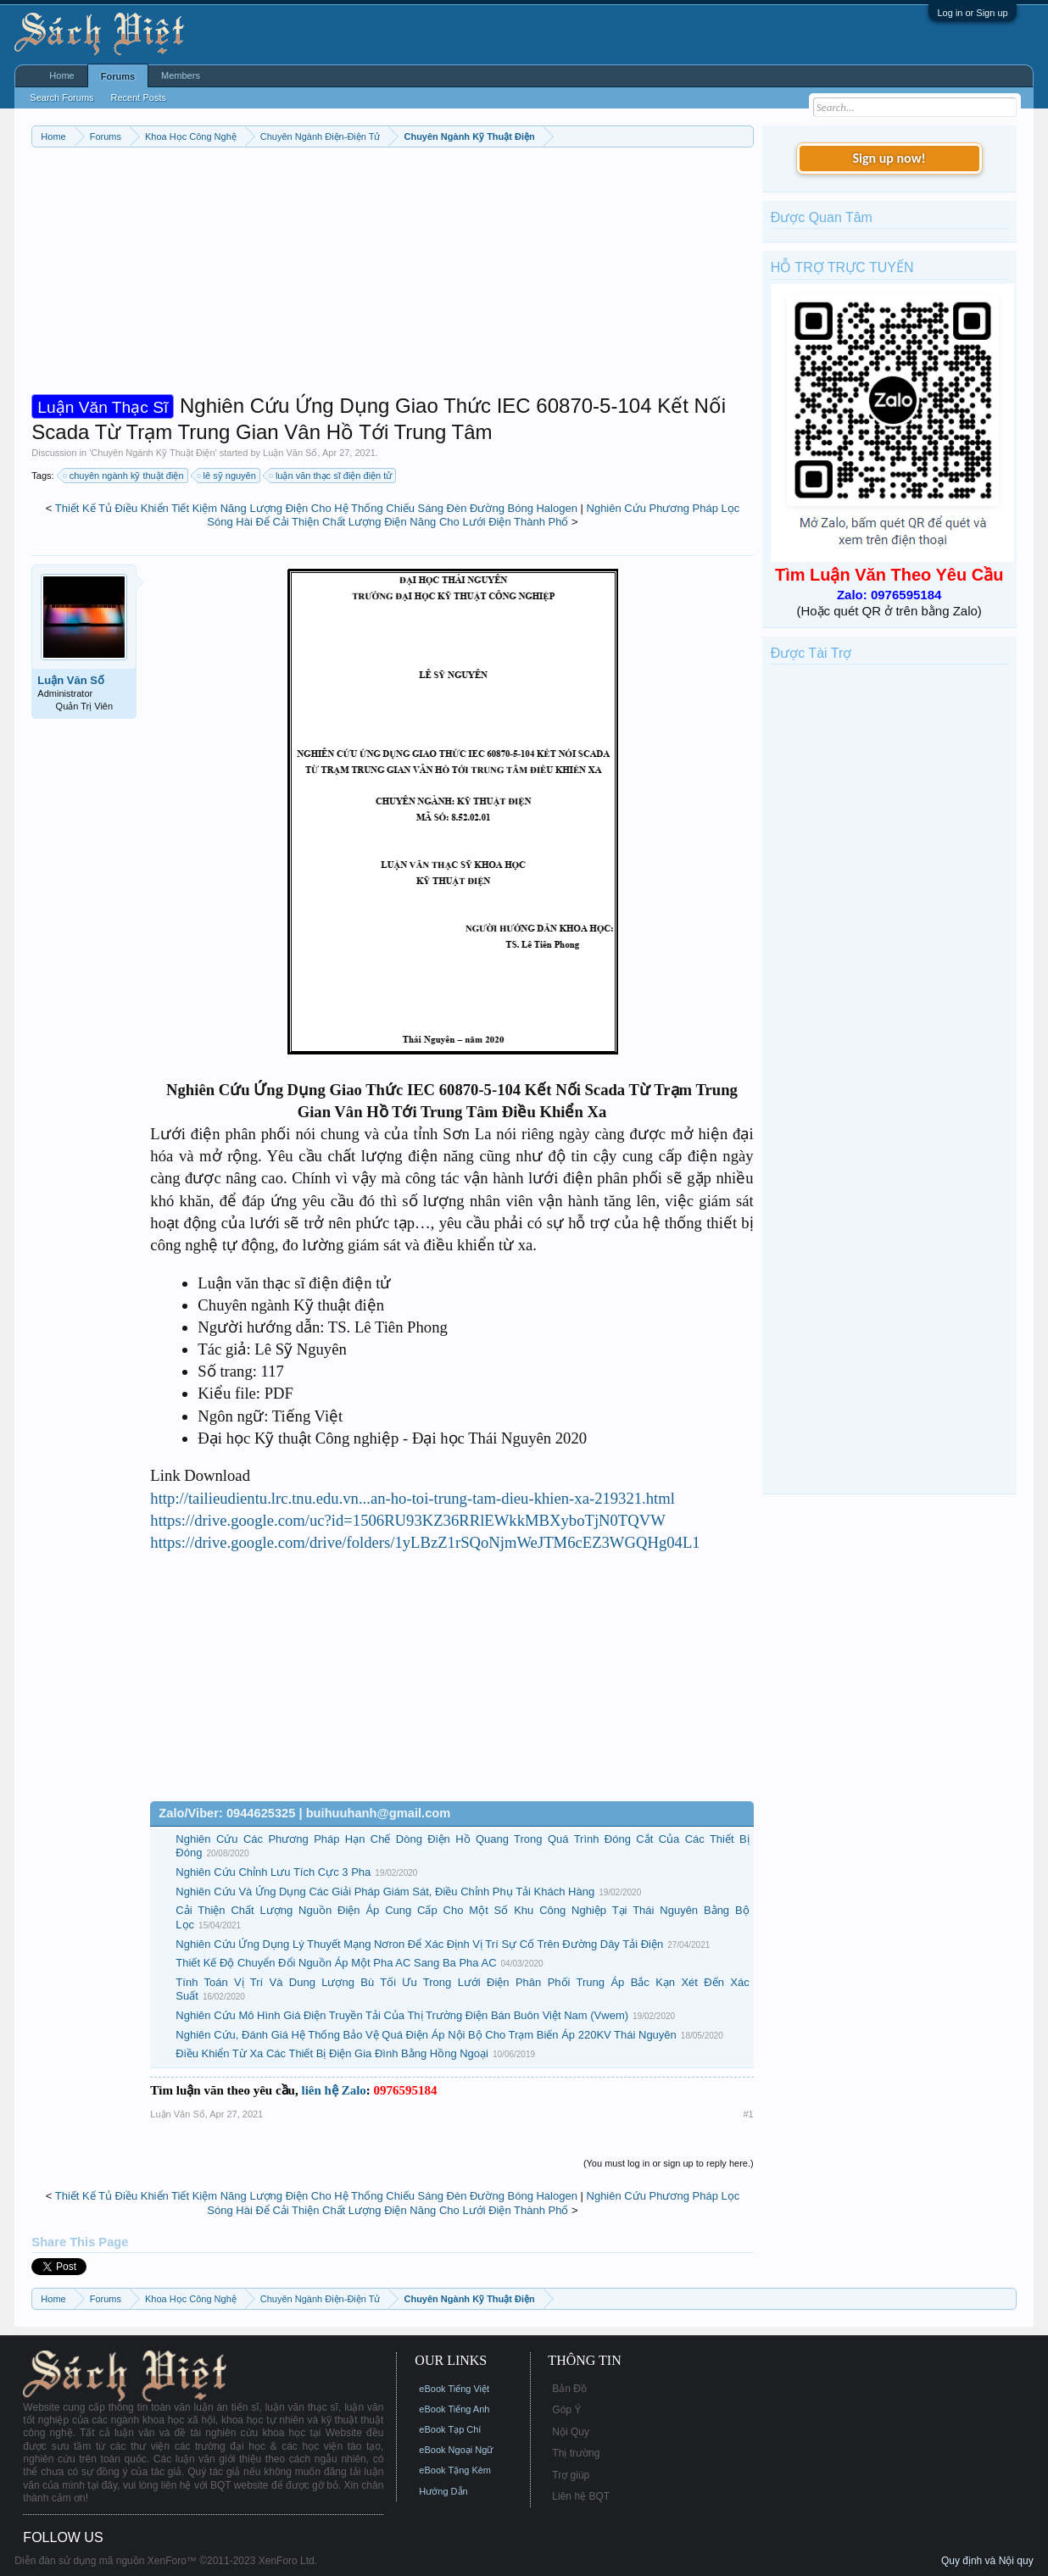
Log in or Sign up (972, 13)
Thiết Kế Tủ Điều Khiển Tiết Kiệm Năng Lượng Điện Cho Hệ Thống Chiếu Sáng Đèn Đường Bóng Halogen (316, 508)
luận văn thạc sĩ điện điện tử (331, 475)
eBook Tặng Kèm (455, 2470)
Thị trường (575, 2453)
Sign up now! (888, 158)
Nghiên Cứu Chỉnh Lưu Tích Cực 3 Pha (273, 1872)
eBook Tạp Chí (450, 2429)
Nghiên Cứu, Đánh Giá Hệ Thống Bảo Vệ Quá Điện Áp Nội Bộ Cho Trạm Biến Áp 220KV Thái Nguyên (426, 2034)
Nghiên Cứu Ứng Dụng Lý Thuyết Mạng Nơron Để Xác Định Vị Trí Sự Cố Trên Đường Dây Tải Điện (419, 1944)
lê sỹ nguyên (227, 475)
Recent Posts (138, 97)
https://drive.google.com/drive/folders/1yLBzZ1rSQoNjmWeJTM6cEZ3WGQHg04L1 (425, 1542)
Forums (118, 76)
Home (61, 75)
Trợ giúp (570, 2475)
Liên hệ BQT (581, 2496)
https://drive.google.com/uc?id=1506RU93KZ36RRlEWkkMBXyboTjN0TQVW (407, 1520)
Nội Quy (570, 2432)
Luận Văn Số (290, 453)
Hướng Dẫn (443, 2491)
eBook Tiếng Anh (454, 2409)
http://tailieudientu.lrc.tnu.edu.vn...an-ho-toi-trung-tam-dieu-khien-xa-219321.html (412, 1498)
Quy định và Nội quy (987, 2561)
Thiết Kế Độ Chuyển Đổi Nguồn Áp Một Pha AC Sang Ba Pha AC (336, 1962)
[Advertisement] (392, 274)
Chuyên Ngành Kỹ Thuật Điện (153, 453)
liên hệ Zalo (333, 2090)
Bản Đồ (569, 2389)
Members (180, 75)
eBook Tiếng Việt (454, 2389)
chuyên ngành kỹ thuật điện (124, 475)
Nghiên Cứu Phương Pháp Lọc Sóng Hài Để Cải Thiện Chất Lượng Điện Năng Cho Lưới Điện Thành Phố (473, 515)
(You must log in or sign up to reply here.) (668, 2163)
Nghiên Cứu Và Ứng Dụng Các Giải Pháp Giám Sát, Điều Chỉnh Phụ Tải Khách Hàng (385, 1891)
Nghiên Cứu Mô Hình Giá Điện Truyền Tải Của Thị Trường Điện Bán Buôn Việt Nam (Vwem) (402, 2015)
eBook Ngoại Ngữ (456, 2450)
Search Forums (61, 97)
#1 (748, 2114)
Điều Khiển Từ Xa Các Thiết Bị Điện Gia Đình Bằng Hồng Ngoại (332, 2053)
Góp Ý (566, 2410)
